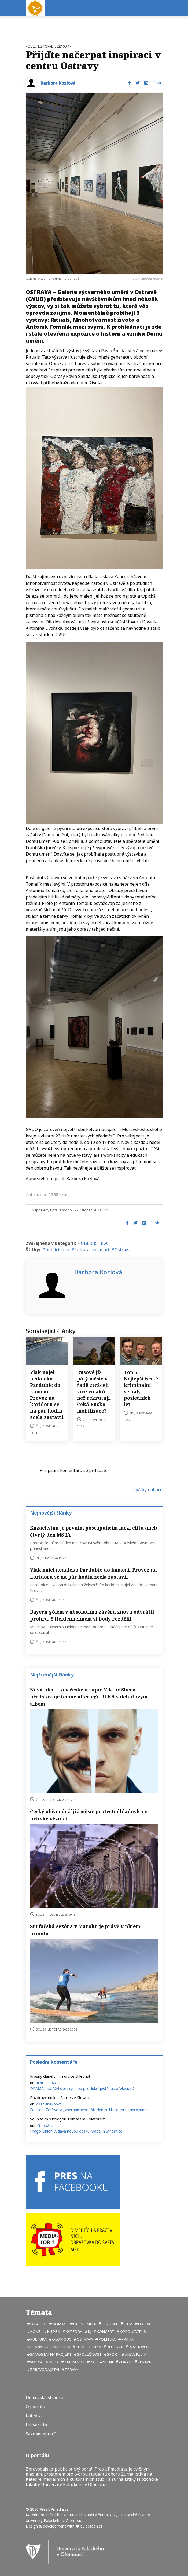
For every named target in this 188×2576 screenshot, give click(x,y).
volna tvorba (44, 2362)
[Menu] (96, 8)
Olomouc (61, 2339)
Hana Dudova (46, 2082)
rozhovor (138, 2346)
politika (106, 2339)
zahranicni (101, 2362)
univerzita (135, 2354)
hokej (35, 2331)
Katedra (34, 2415)
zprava (143, 2362)
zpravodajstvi (44, 2369)
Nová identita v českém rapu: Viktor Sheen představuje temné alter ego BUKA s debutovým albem (89, 1696)
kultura (82, 1250)
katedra (73, 2331)
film (127, 2324)
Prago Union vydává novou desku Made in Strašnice (76, 2131)
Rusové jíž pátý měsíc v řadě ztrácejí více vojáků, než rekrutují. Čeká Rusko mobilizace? (94, 1391)
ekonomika (84, 2324)
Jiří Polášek (44, 2125)
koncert (104, 2331)
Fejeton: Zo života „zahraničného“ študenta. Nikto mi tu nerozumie (89, 2109)
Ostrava (122, 1250)
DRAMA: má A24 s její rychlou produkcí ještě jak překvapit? (82, 2088)
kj (89, 2331)
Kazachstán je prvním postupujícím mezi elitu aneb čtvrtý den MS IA (93, 1531)
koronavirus (132, 2331)
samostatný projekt (50, 2354)
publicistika (57, 1250)
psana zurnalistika (49, 2346)
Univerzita (36, 2424)
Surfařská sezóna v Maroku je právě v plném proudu (85, 1929)
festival (109, 2324)
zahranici (73, 2362)
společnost (89, 2354)
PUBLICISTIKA (93, 1243)
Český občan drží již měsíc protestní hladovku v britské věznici (89, 1815)
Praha (127, 2339)
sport (112, 2354)
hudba (53, 2331)
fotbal (145, 2324)
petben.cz (94, 2526)
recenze (114, 2346)
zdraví (124, 2362)
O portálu (35, 2406)
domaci (102, 1250)
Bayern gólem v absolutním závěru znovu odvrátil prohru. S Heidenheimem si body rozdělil (92, 1615)
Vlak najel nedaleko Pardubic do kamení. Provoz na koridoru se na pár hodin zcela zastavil (47, 1394)
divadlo (38, 2324)
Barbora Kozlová (58, 83)
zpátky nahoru (148, 1490)
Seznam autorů (41, 2434)
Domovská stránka (44, 2397)
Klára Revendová (48, 2104)
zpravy (71, 2369)
